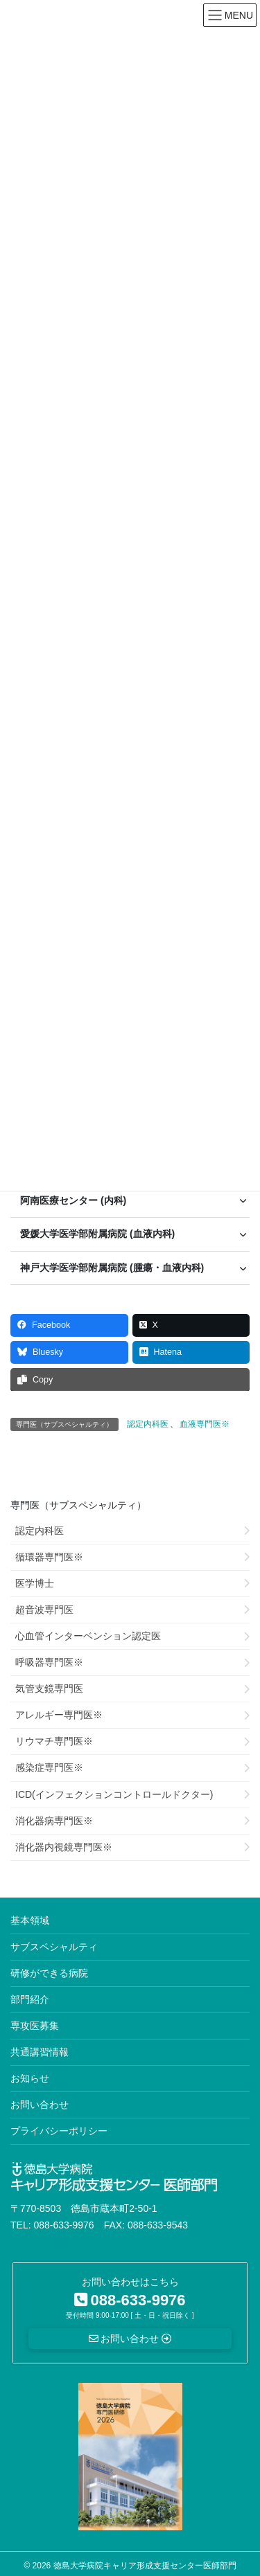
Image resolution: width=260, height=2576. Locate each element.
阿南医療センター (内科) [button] (73, 1200)
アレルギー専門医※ (59, 1714)
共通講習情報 (39, 2051)
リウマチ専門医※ (54, 1741)
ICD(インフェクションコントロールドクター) (114, 1794)
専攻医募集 (34, 2025)
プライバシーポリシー (58, 2130)
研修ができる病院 (49, 1973)
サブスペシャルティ (54, 1946)
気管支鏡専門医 (49, 1688)
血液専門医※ (204, 1424)
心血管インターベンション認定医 (88, 1635)
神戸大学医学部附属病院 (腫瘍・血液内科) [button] (112, 1267)
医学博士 (34, 1583)
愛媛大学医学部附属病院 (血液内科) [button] (97, 1233)
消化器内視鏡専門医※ (63, 1847)
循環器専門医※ (49, 1556)
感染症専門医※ (49, 1767)
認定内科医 (147, 1424)
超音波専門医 (44, 1609)
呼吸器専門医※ (49, 1662)
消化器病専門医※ (54, 1820)
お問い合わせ (39, 2104)
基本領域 (29, 1920)
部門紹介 (29, 1999)
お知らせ (29, 2078)
